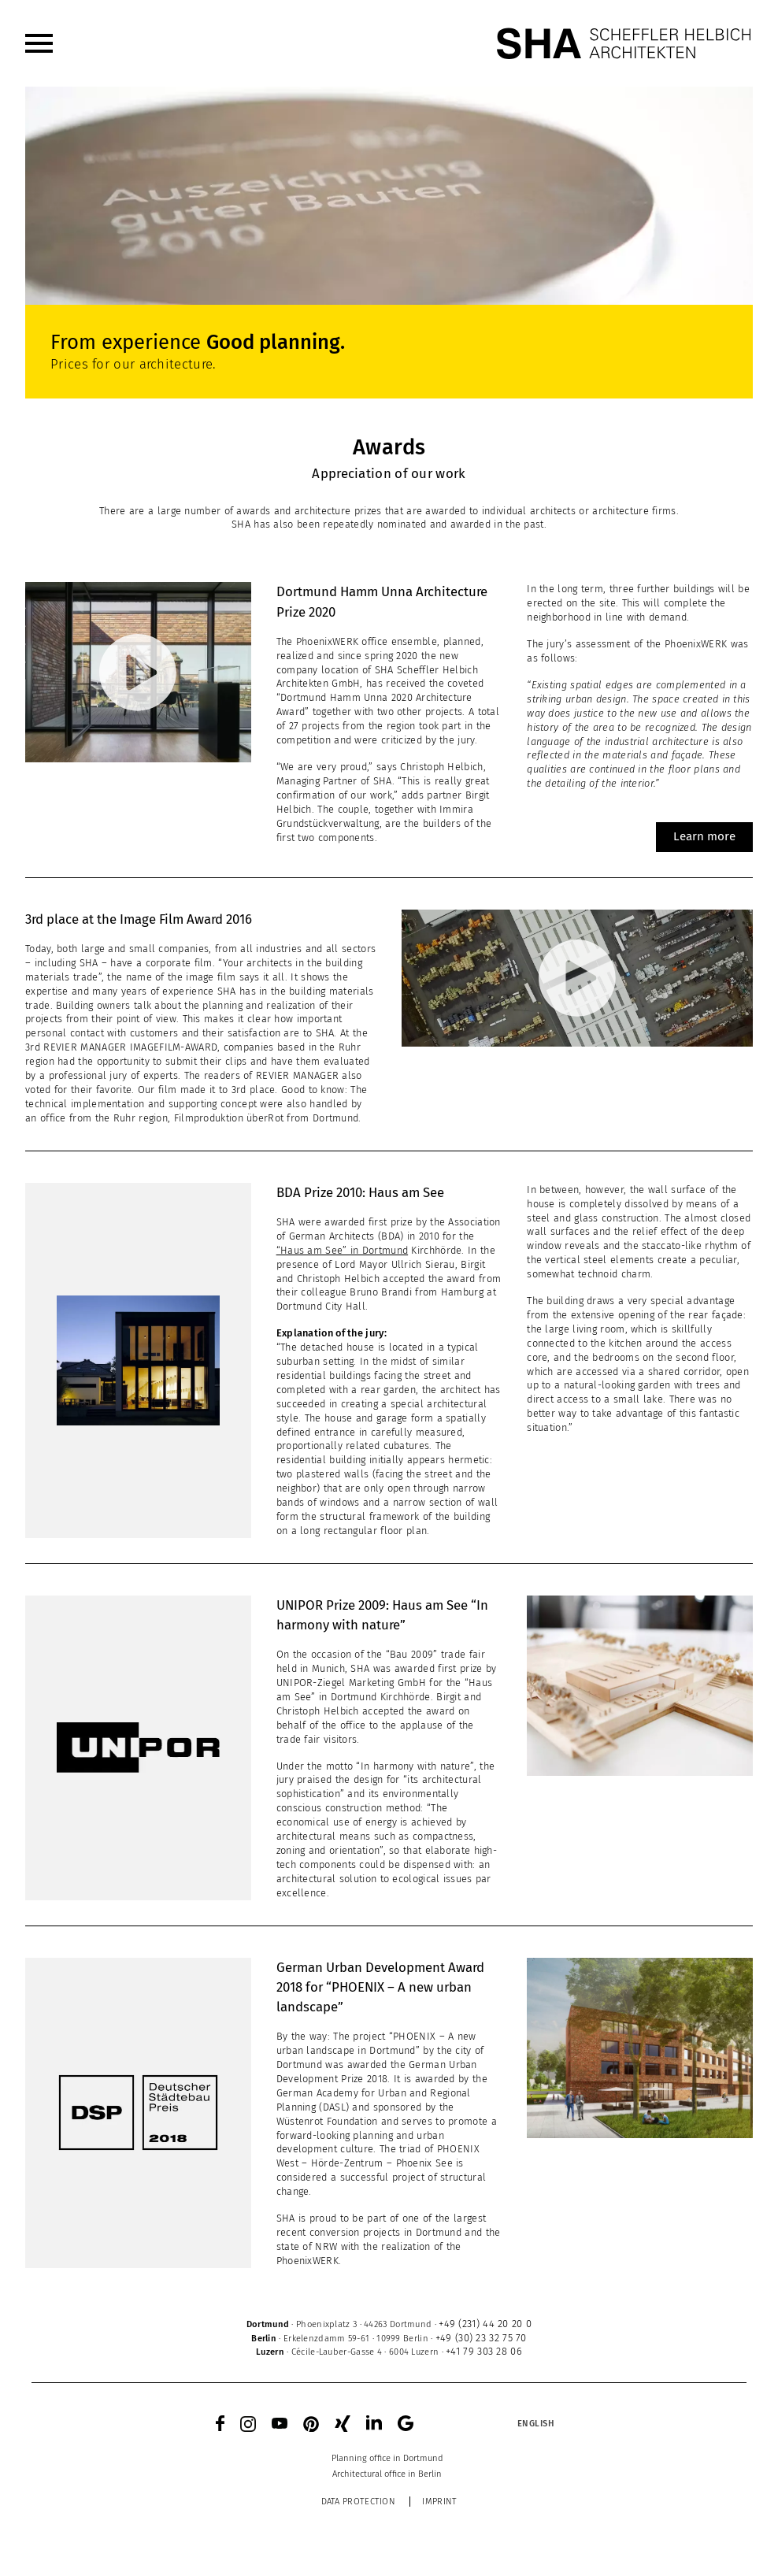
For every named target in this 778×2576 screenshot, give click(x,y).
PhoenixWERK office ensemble (366, 641)
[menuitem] (39, 43)
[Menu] (39, 43)
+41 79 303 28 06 (484, 2351)
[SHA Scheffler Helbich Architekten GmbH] (624, 43)
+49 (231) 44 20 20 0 (485, 2324)
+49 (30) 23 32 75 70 (481, 2338)
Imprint (439, 2501)
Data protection (358, 2501)
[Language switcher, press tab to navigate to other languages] (535, 2423)
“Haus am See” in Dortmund (342, 1250)
